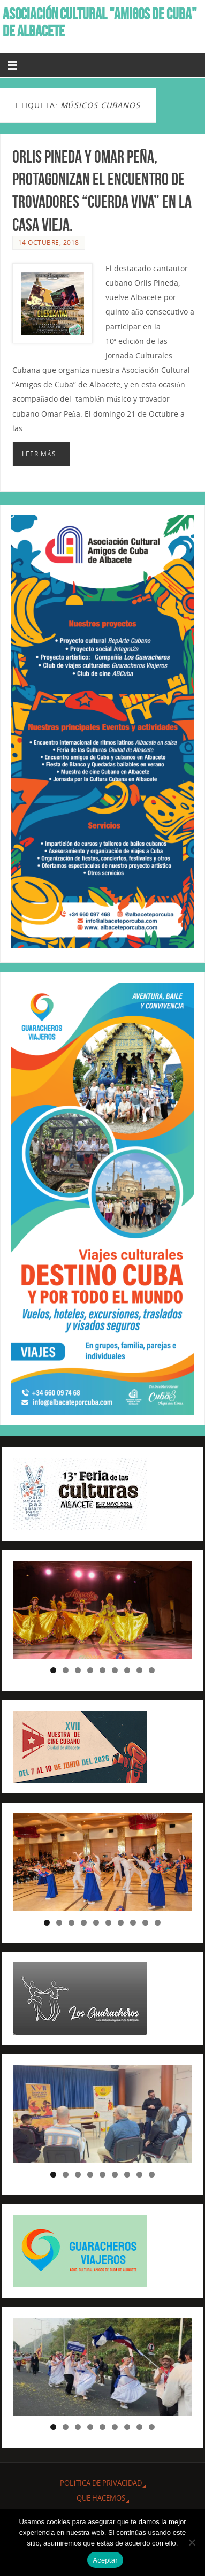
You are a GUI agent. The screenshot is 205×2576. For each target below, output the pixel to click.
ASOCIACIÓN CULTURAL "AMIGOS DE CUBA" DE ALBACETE (99, 22)
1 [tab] (53, 1670)
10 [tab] (158, 1923)
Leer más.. (41, 454)
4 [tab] (90, 1670)
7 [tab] (127, 1670)
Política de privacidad (100, 2483)
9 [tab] (152, 1670)
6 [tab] (115, 1670)
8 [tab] (139, 1670)
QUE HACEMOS (101, 2498)
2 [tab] (66, 1670)
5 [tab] (102, 1670)
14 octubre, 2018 (48, 242)
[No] (191, 2542)
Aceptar (105, 2560)
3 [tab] (78, 1670)
